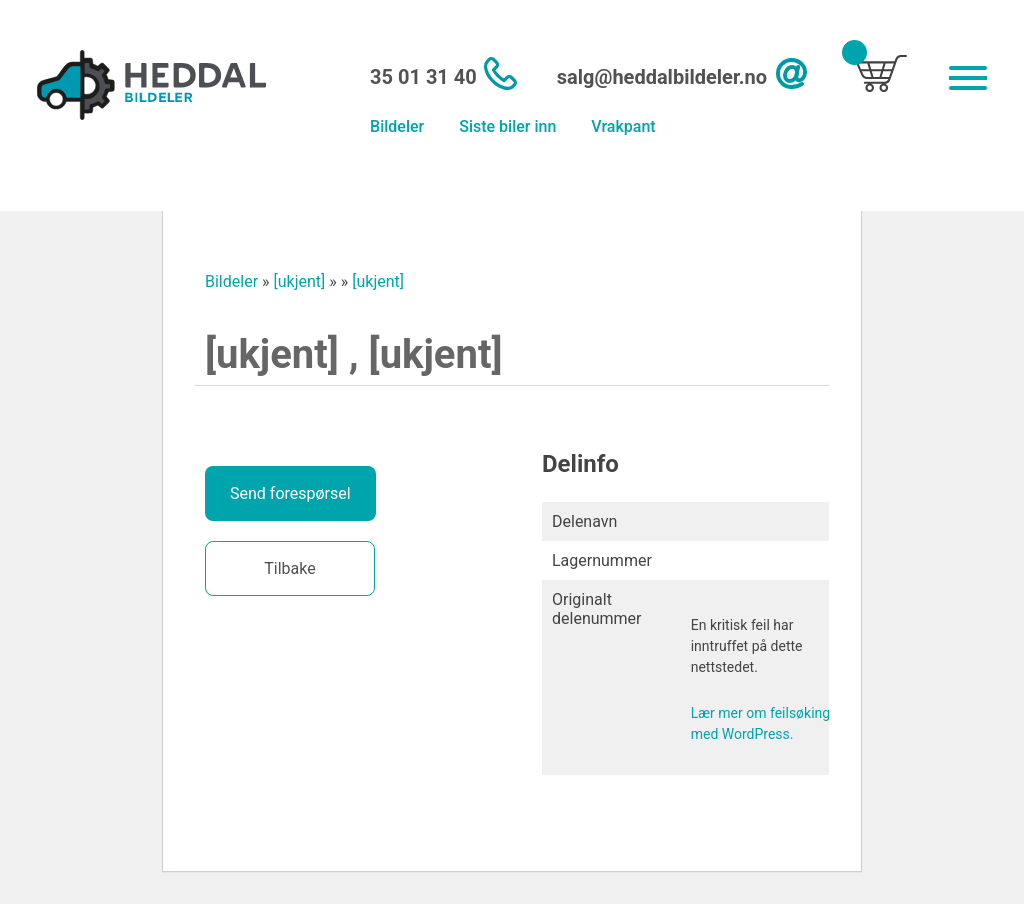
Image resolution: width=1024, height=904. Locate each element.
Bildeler (397, 126)
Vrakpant (623, 126)
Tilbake (289, 568)
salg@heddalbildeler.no (662, 77)
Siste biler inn (507, 126)
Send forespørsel (290, 493)
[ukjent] (300, 281)
